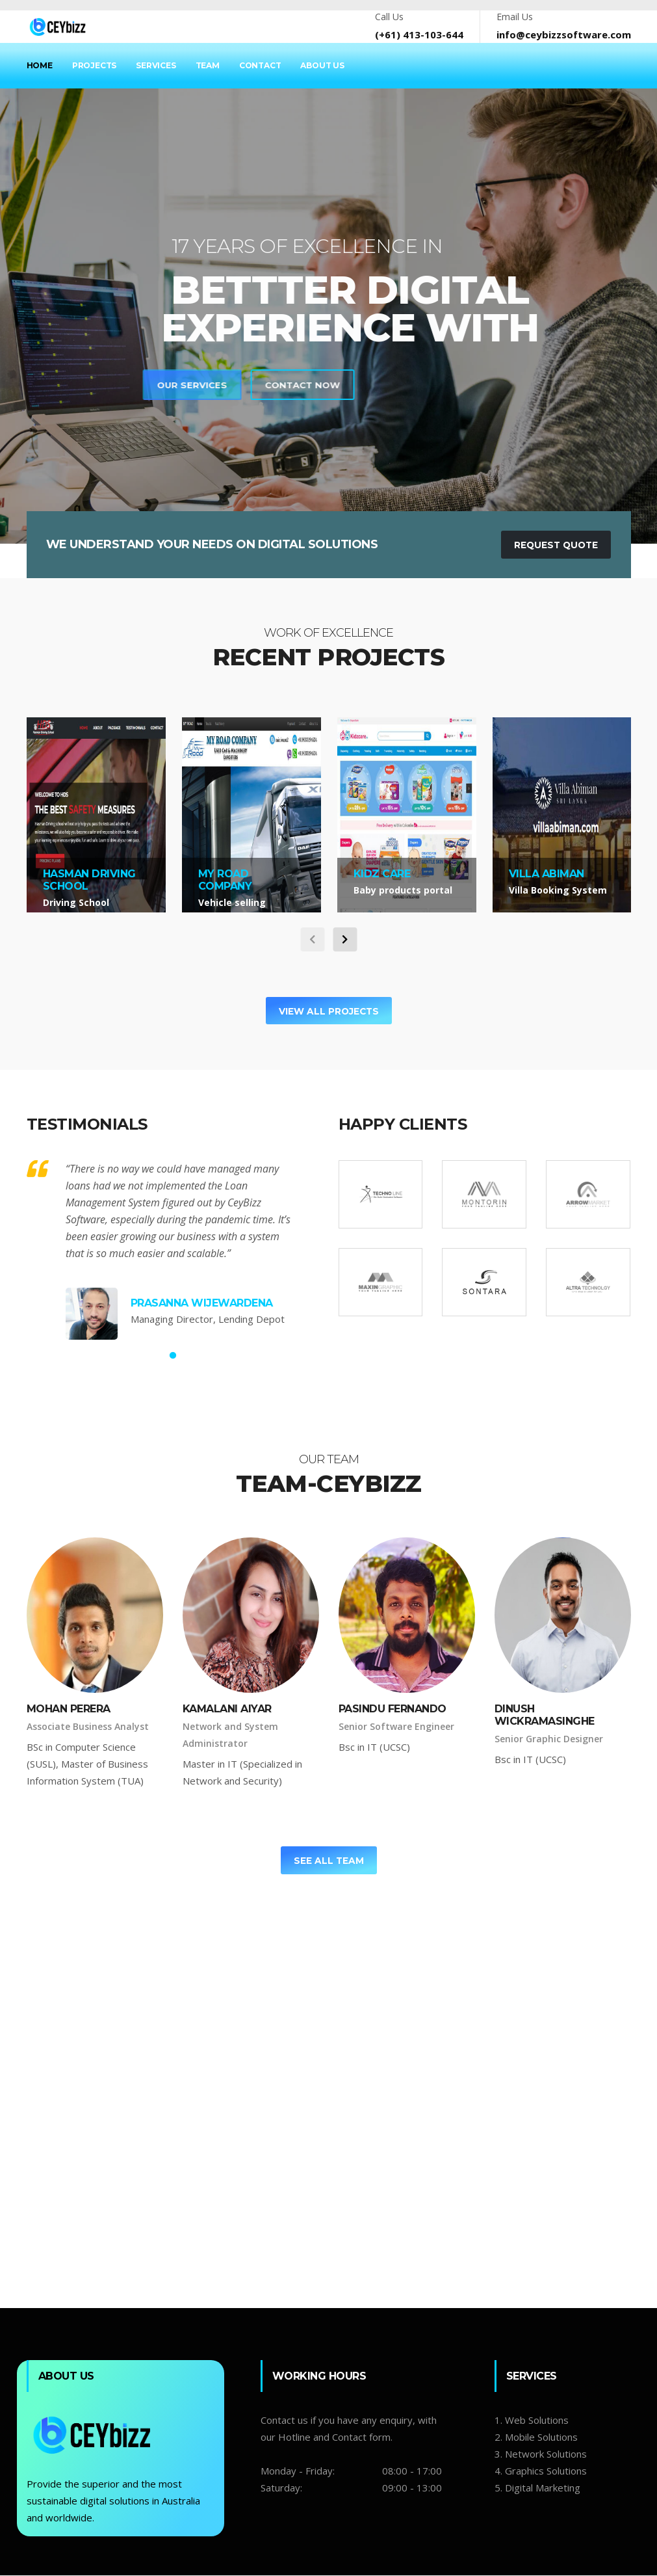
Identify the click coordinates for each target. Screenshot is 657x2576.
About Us (322, 65)
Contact (260, 65)
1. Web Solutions (532, 2421)
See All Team (328, 1861)
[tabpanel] (328, 316)
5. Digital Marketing (537, 2488)
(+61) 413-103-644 (419, 34)
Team (208, 65)
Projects (94, 65)
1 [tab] (172, 1356)
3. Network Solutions (541, 2455)
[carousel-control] (312, 939)
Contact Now (69, 385)
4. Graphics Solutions (541, 2471)
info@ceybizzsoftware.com (563, 34)
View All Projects (328, 1011)
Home (40, 65)
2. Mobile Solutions (536, 2438)
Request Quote (554, 545)
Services (155, 65)
